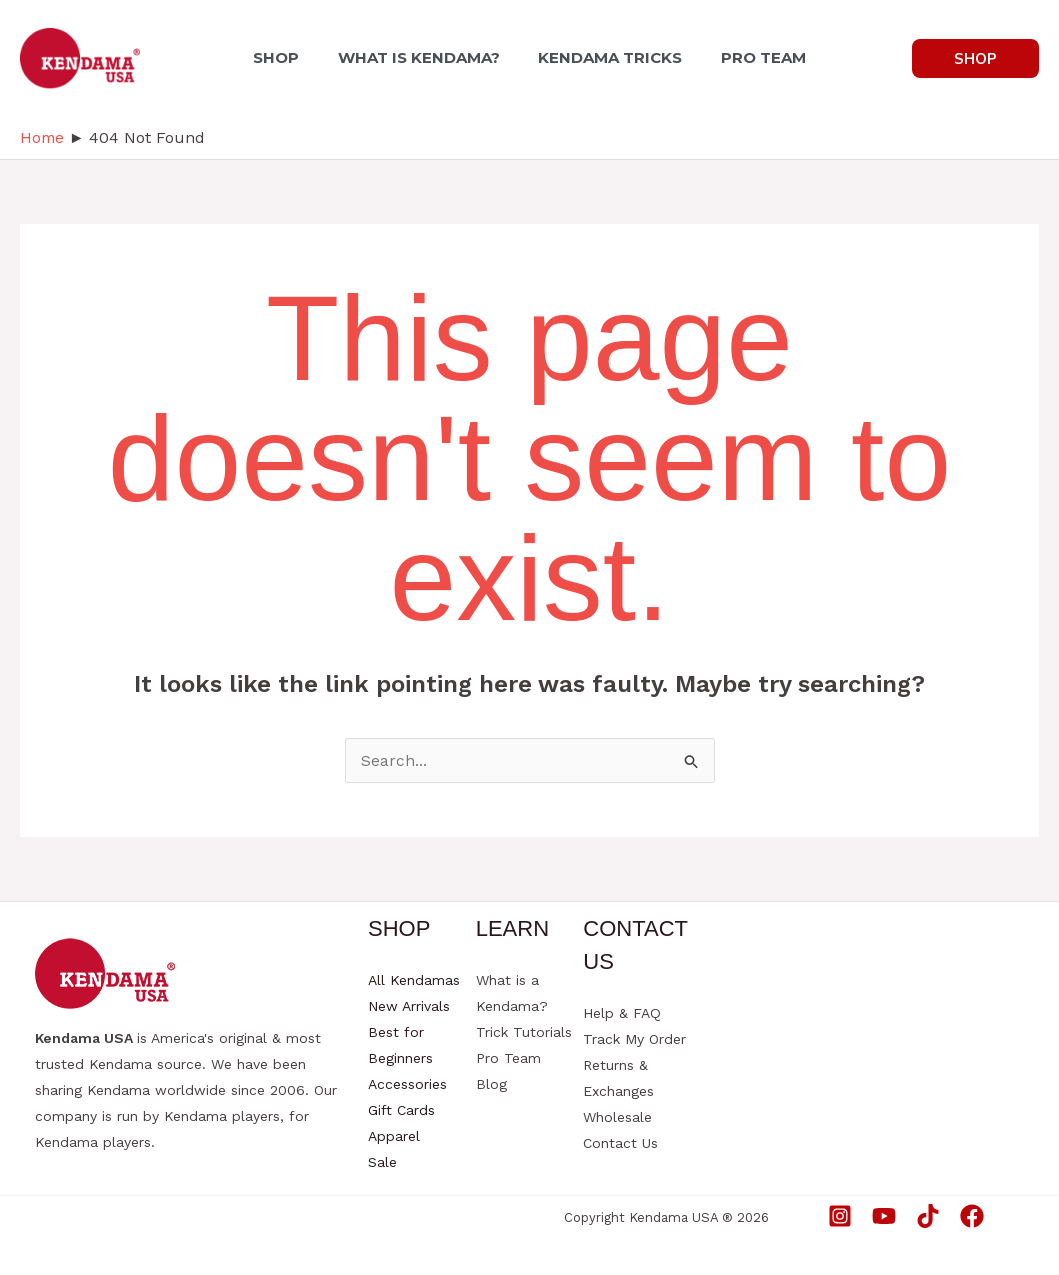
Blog (491, 1084)
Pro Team (508, 1058)
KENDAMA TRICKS (607, 57)
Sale (382, 1162)
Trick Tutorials (524, 1032)
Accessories (407, 1084)
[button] (975, 58)
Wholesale (617, 1117)
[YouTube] (884, 1216)
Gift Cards (401, 1110)
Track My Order (634, 1039)
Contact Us (620, 1143)
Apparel (394, 1136)
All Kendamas (414, 980)
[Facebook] (972, 1216)
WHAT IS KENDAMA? (422, 57)
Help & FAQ (622, 1013)
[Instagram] (840, 1216)
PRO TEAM (753, 57)
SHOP (286, 57)
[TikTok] (928, 1216)
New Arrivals (409, 1006)
